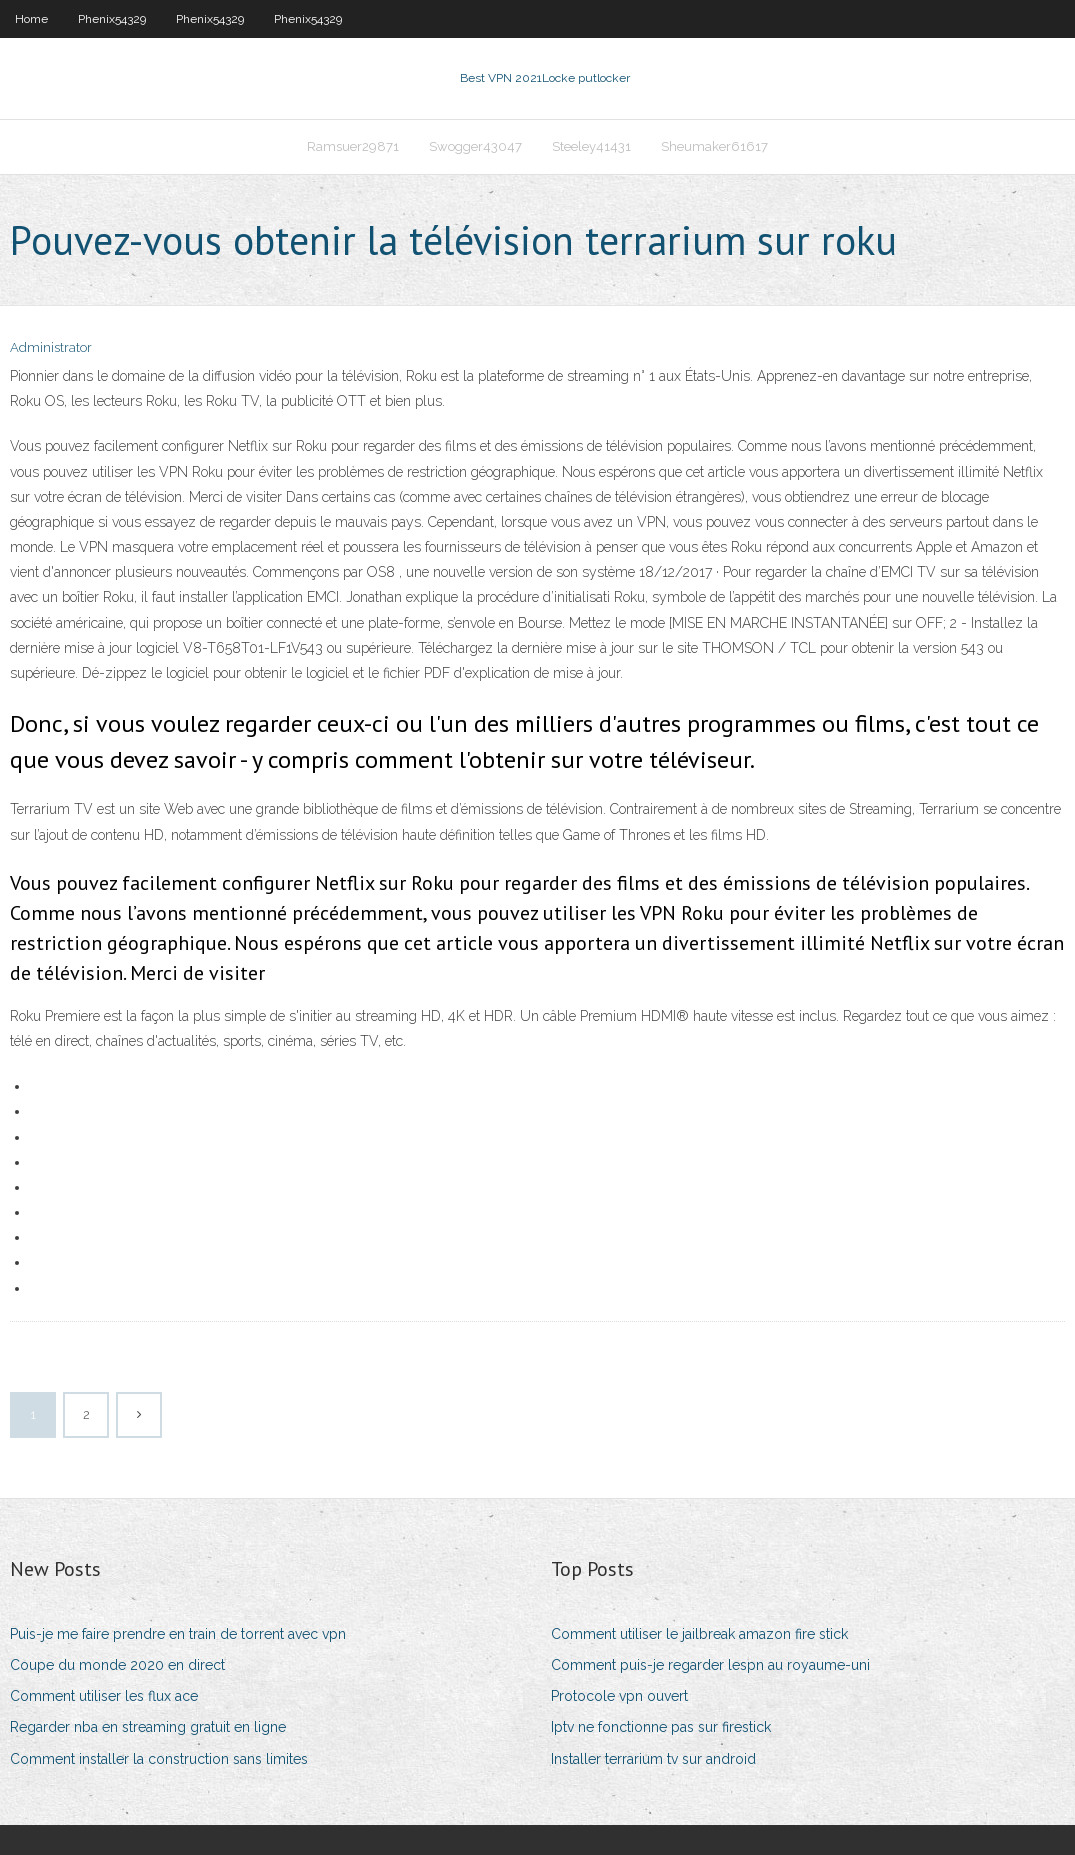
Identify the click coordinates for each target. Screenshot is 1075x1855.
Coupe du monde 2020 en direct (117, 1665)
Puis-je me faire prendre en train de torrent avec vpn (178, 1634)
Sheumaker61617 (714, 146)
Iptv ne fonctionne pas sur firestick (661, 1727)
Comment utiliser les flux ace (104, 1696)
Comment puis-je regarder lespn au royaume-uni (710, 1665)
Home (31, 19)
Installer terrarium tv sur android (653, 1759)
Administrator (51, 347)
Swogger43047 (475, 146)
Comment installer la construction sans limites (159, 1759)
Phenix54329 (112, 19)
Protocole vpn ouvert (619, 1696)
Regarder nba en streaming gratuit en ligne (148, 1727)
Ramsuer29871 (353, 146)
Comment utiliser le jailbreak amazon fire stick (699, 1634)
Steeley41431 (591, 146)
